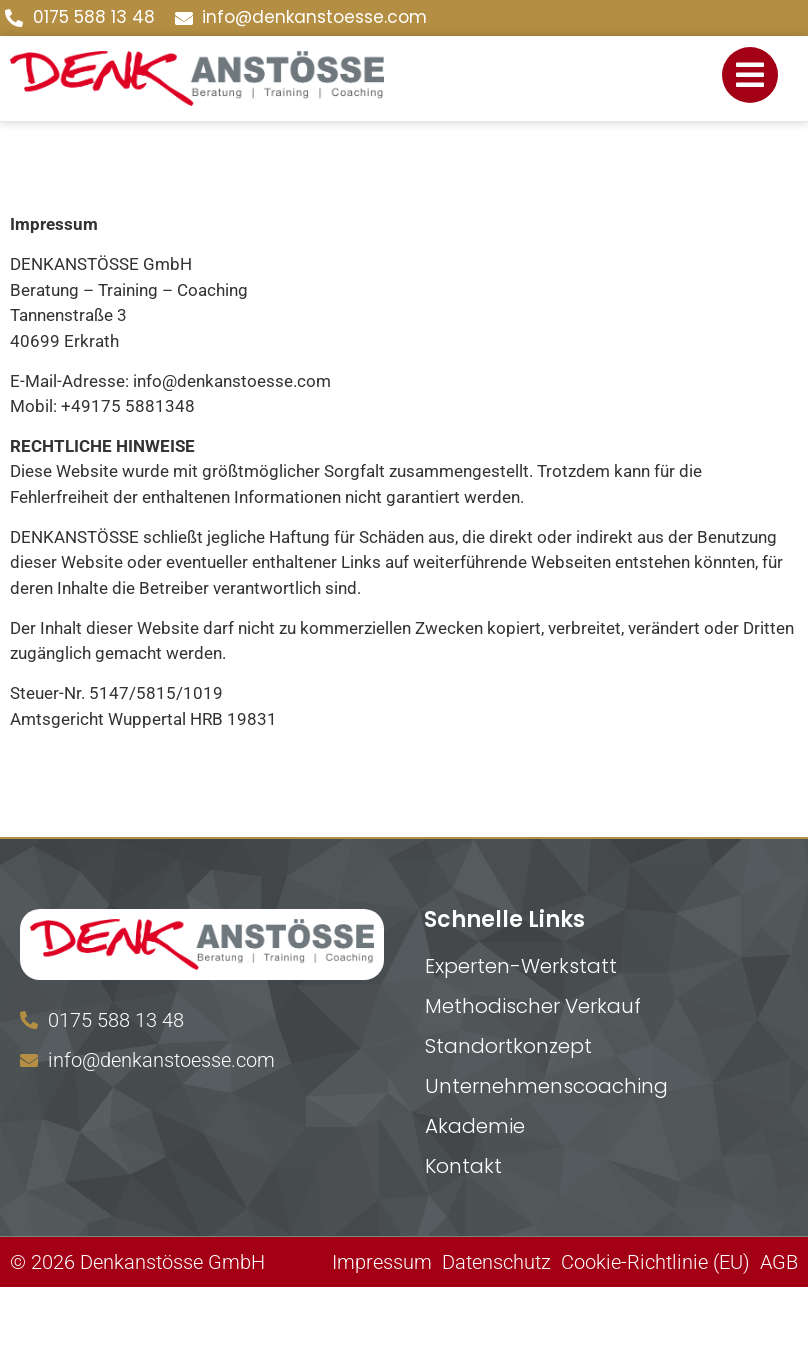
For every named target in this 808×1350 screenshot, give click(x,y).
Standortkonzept (508, 1046)
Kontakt (463, 1166)
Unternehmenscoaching (546, 1086)
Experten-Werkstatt (521, 966)
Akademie (475, 1126)
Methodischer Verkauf (533, 1006)
